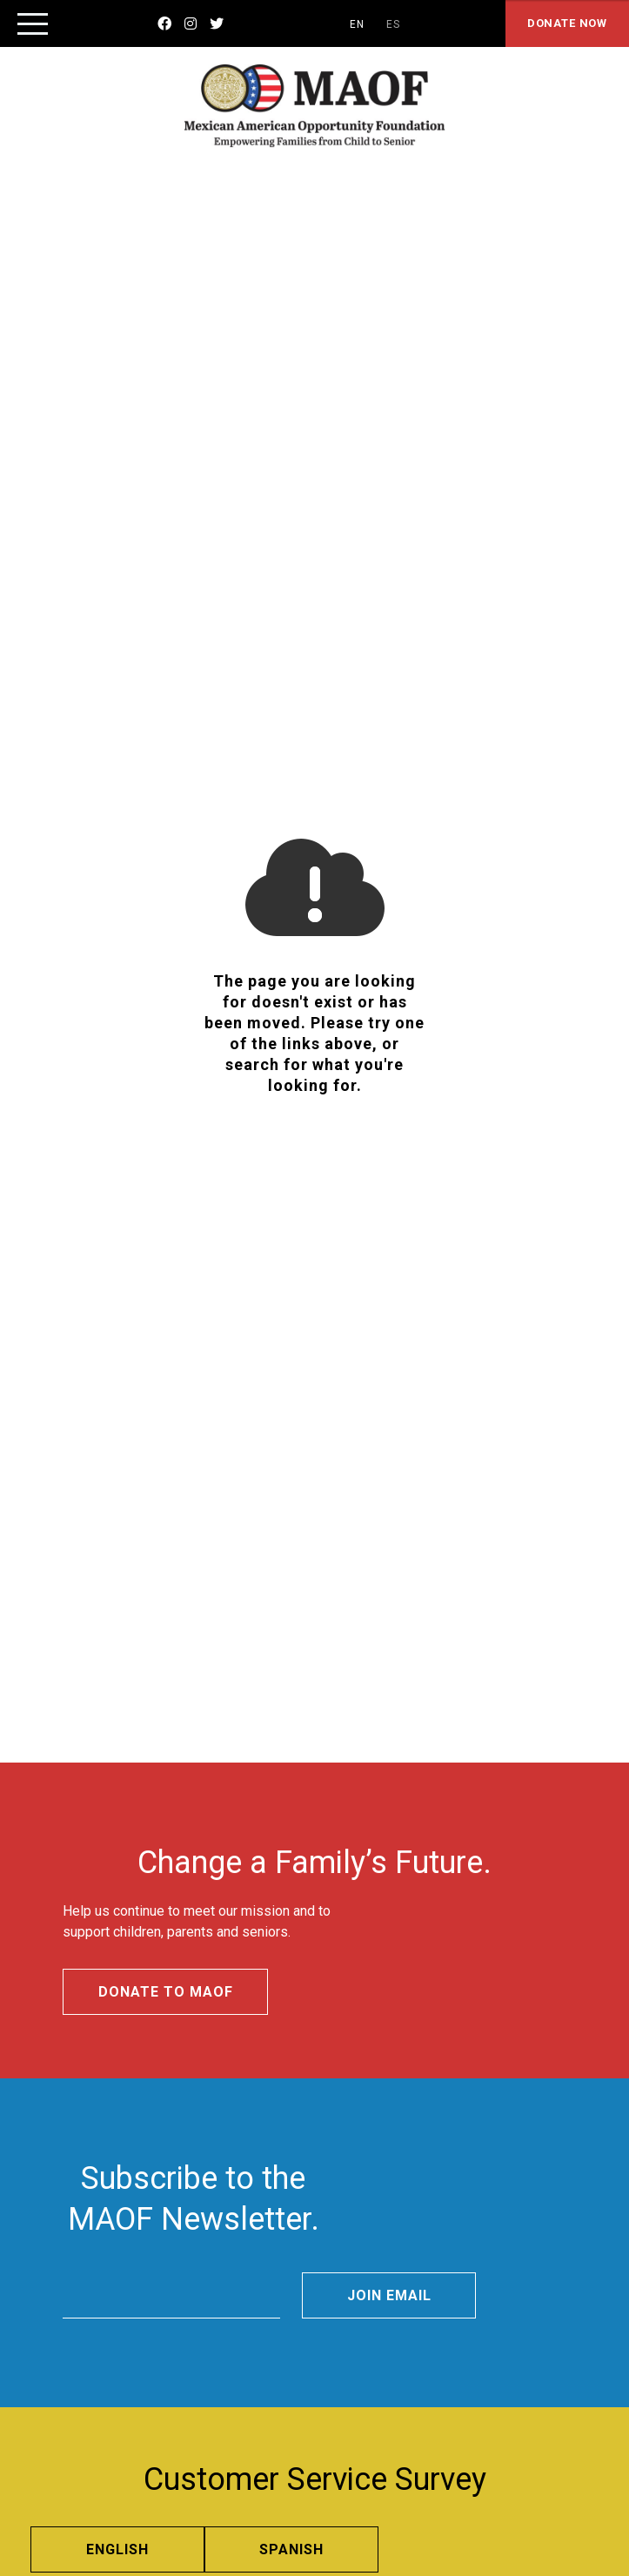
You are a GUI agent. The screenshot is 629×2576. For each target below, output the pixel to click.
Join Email (389, 2295)
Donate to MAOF (165, 1992)
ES (393, 24)
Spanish (291, 2549)
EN (357, 24)
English (117, 2549)
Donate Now (567, 23)
